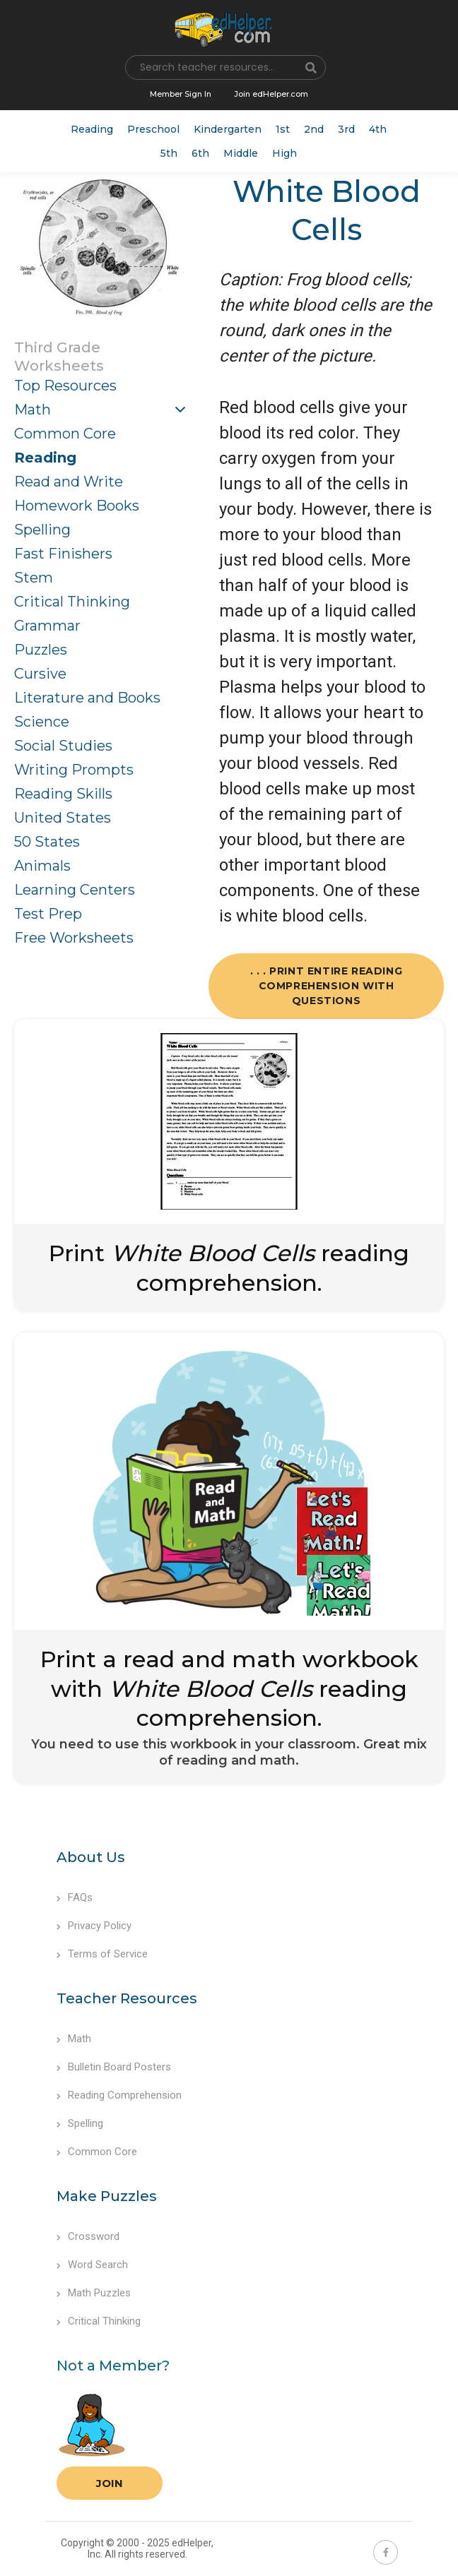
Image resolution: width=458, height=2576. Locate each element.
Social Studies (63, 745)
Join (109, 2483)
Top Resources (65, 385)
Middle (240, 153)
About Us (91, 1857)
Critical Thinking (72, 601)
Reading (92, 129)
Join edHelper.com (271, 94)
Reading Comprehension (119, 2095)
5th (168, 153)
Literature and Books (87, 697)
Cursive (40, 673)
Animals (42, 865)
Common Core (65, 433)
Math (32, 409)
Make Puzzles (107, 2196)
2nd (314, 129)
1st (283, 129)
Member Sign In (180, 94)
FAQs (75, 1897)
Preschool (153, 129)
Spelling (42, 529)
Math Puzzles (94, 2292)
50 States (47, 841)
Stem (33, 577)
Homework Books (76, 505)
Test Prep (48, 913)
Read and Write (68, 481)
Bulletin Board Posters (114, 2067)
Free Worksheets (74, 937)
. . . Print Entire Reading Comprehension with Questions (326, 986)
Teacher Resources (127, 1998)
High (284, 153)
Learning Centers (74, 889)
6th (200, 153)
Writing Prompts (74, 769)
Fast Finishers (63, 553)
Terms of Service (102, 1954)
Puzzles (40, 649)
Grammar (47, 625)
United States (62, 817)
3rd (346, 129)
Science (41, 721)
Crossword (88, 2236)
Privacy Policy (94, 1925)
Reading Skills (63, 793)
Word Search (92, 2264)
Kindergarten (228, 129)
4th (378, 129)
